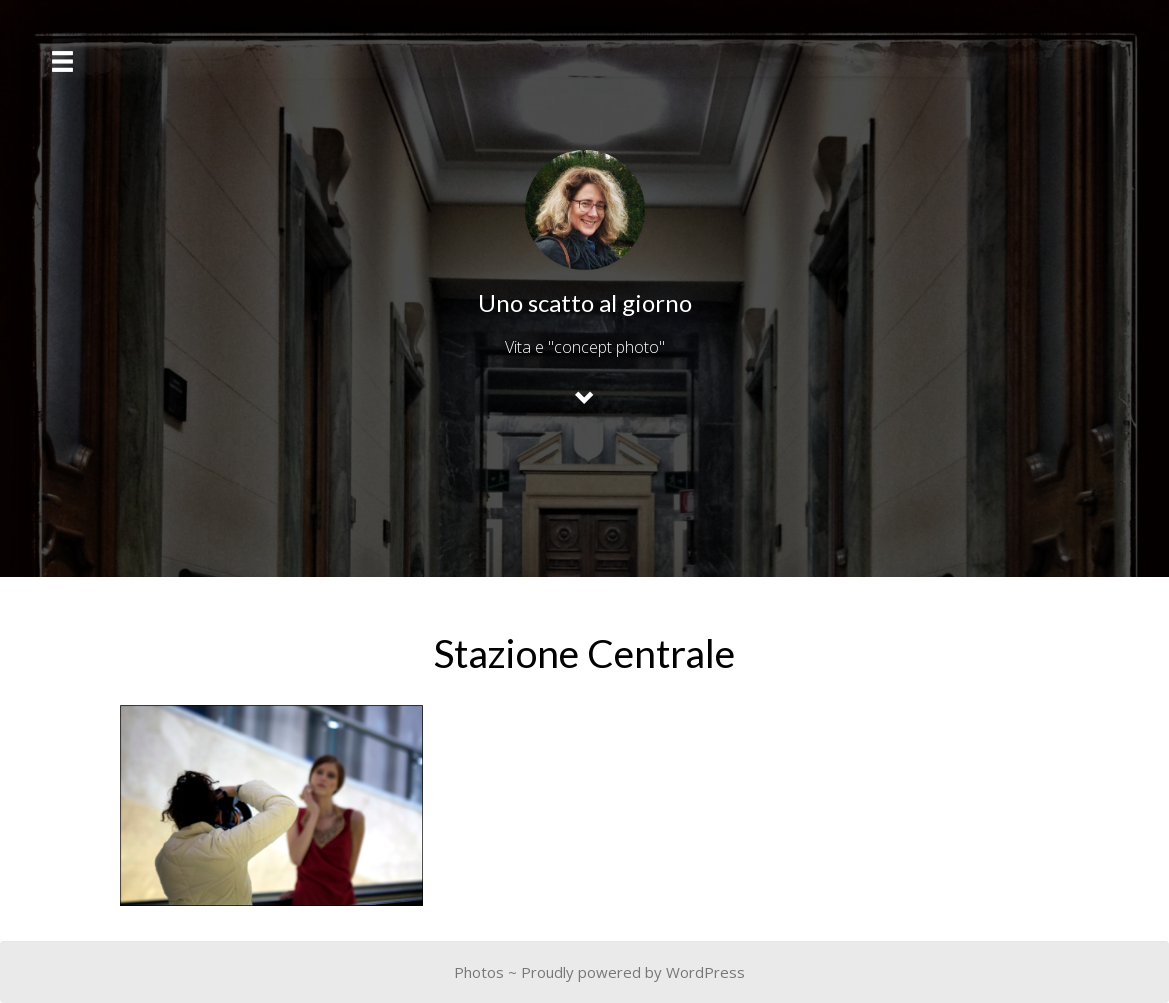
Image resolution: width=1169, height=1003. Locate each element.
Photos (479, 972)
